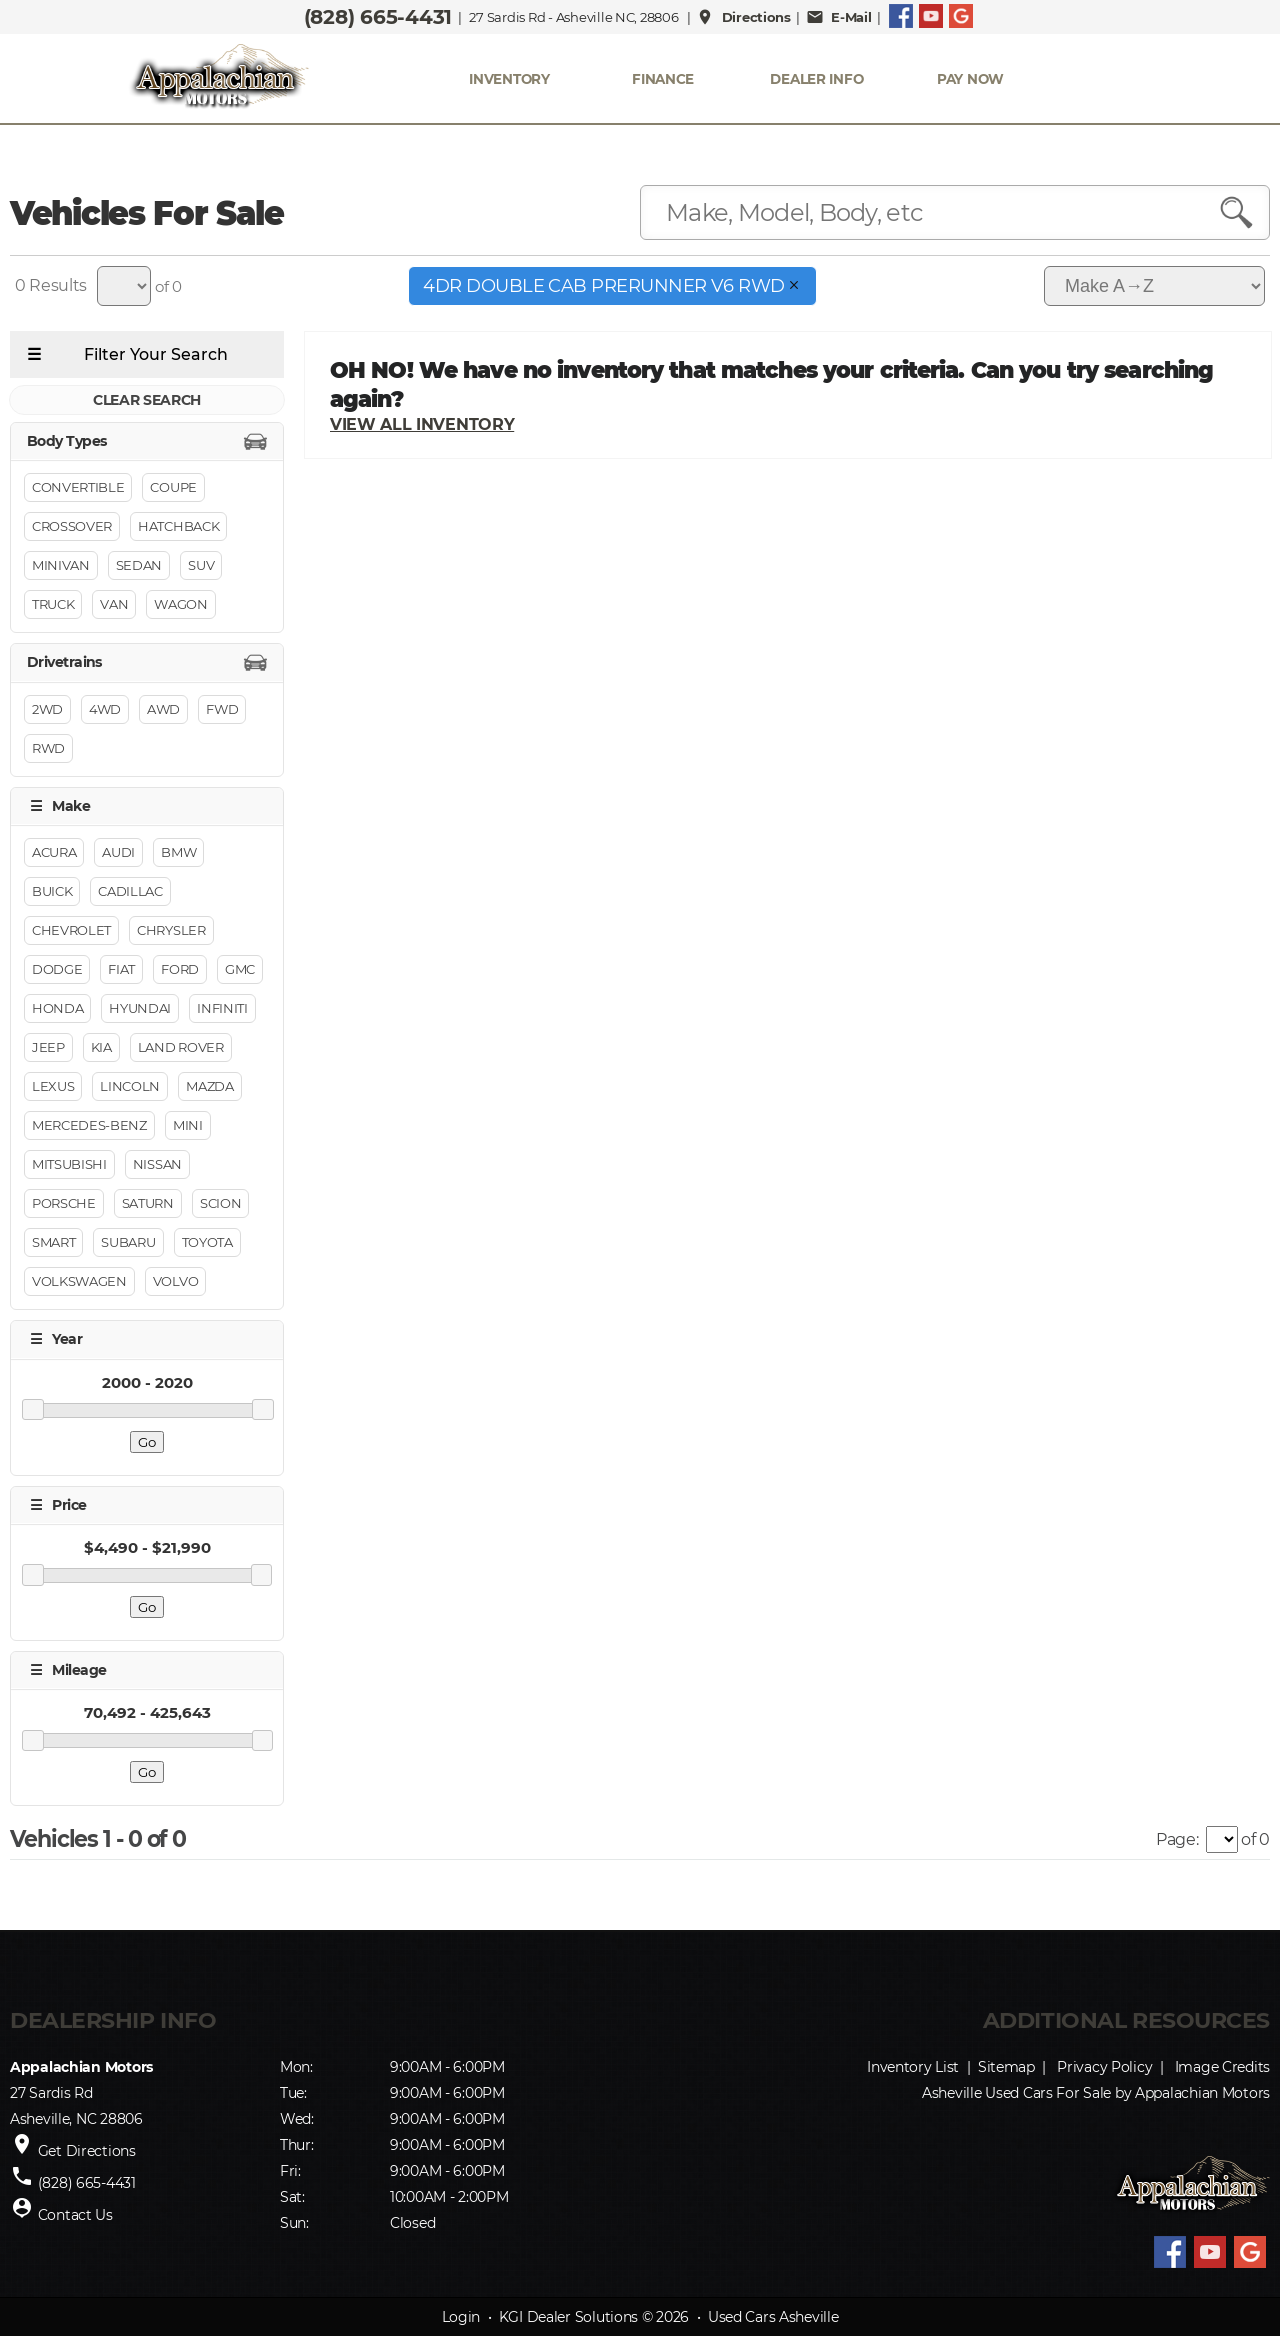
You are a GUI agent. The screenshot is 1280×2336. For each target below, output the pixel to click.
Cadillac (130, 892)
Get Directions (87, 2151)
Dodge (57, 970)
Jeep (48, 1048)
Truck (53, 605)
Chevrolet (71, 931)
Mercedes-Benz (89, 1126)
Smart (53, 1243)
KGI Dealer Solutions (568, 2317)
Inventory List (913, 2067)
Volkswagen (79, 1282)
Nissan (157, 1165)
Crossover (72, 527)
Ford (180, 970)
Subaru (128, 1243)
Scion (220, 1204)
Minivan (61, 566)
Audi (118, 853)
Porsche (64, 1204)
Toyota (207, 1243)
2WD (47, 709)
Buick (52, 892)
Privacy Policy (1104, 2067)
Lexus (53, 1087)
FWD (222, 709)
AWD (163, 709)
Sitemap (1006, 2067)
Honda (57, 1009)
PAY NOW (970, 79)
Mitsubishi (69, 1165)
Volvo (175, 1282)
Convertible (78, 488)
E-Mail (839, 17)
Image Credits (1222, 2067)
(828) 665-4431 (378, 17)
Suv (201, 566)
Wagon (180, 605)
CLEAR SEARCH (147, 400)
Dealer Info (816, 79)
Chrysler (171, 931)
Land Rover (181, 1048)
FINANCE (663, 79)
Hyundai (140, 1009)
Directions (743, 17)
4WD (105, 709)
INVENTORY (509, 79)
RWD (48, 748)
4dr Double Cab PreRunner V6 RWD (612, 286)
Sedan (139, 566)
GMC (240, 970)
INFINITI (222, 1009)
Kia (101, 1048)
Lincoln (130, 1087)
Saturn (148, 1204)
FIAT (121, 970)
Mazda (209, 1087)
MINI (188, 1126)
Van (114, 605)
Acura (54, 853)
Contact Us (75, 2215)
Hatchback (178, 527)
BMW (178, 853)
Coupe (173, 488)
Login (461, 2317)
